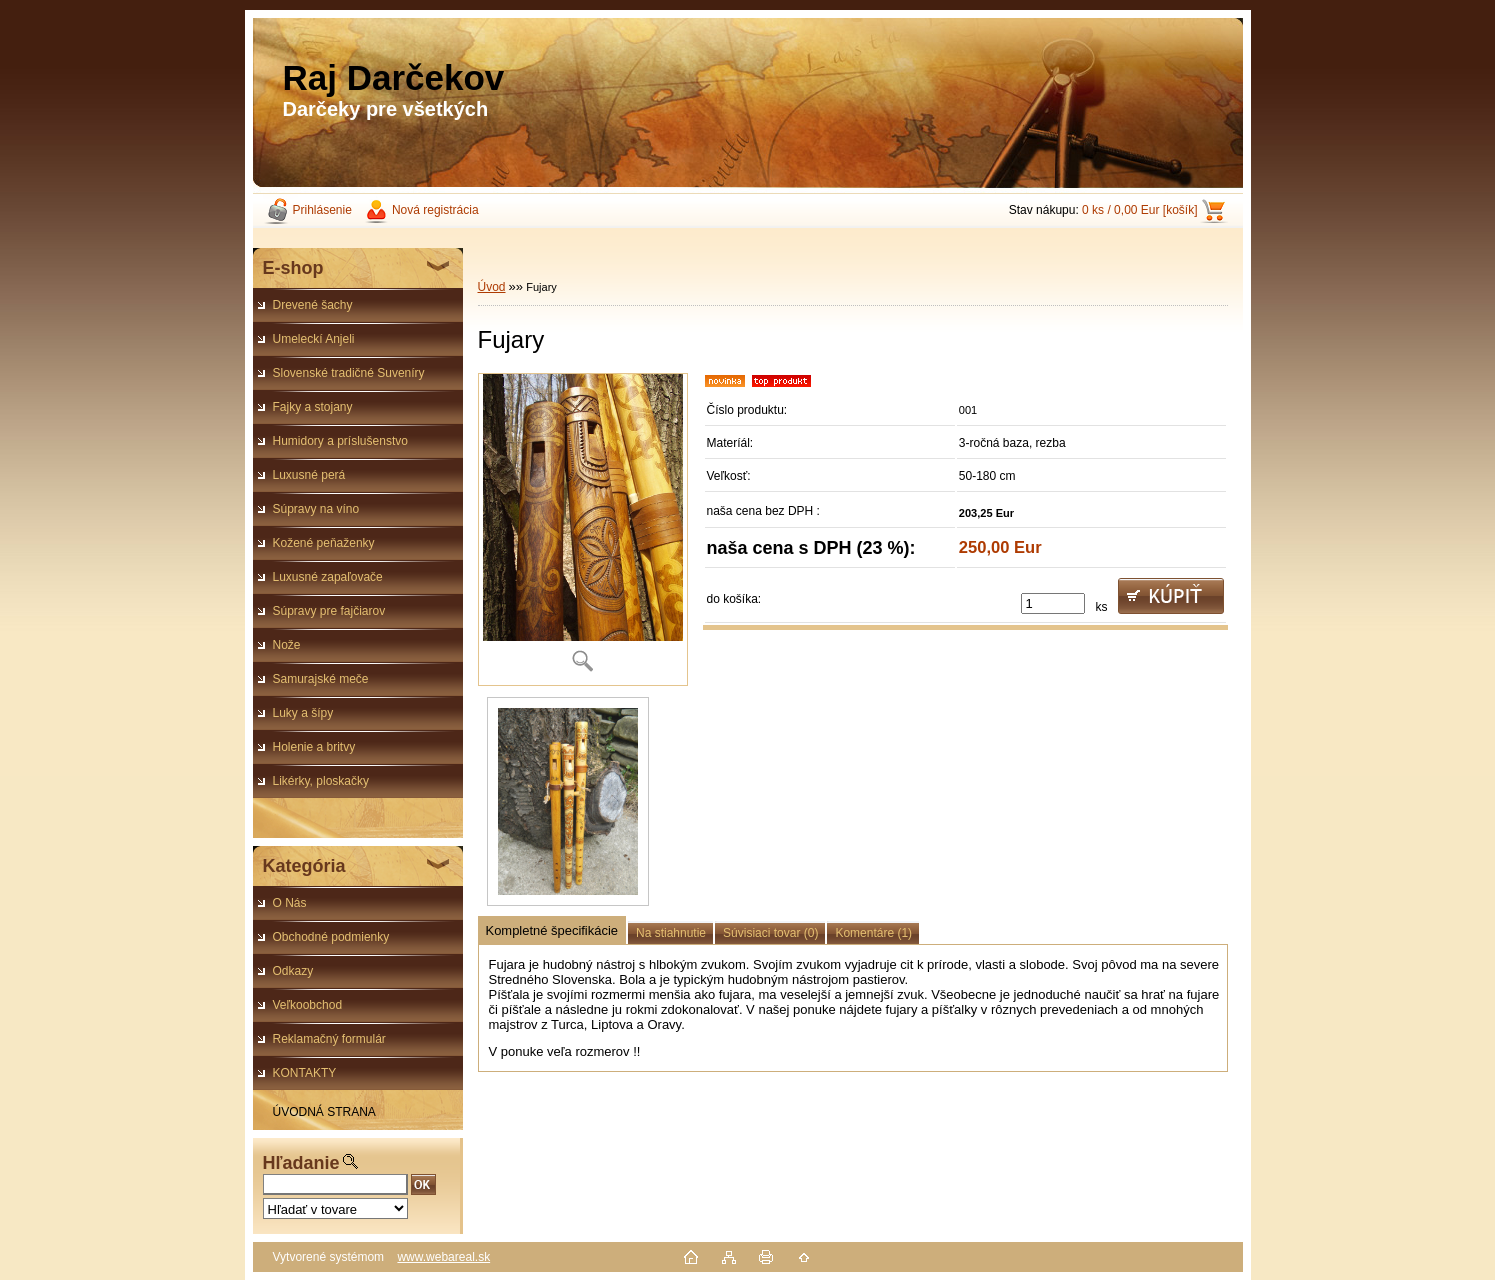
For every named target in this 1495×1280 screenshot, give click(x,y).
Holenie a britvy (314, 747)
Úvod (492, 287)
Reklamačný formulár (329, 1039)
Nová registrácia (435, 210)
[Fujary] (583, 529)
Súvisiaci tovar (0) (770, 933)
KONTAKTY (305, 1073)
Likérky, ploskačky (321, 781)
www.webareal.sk (443, 1257)
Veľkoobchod (308, 1005)
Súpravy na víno (316, 509)
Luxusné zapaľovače (328, 577)
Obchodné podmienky (331, 937)
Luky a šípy (303, 713)
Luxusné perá (309, 475)
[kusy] (1053, 603)
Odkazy (293, 971)
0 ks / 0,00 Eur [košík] (1139, 210)
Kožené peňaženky (324, 543)
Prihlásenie (322, 210)
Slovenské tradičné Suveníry (349, 373)
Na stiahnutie (671, 933)
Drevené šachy (313, 305)
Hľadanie (301, 1163)
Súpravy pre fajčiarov (329, 611)
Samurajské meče (321, 679)
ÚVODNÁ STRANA (324, 1112)
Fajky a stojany (313, 407)
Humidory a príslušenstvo (340, 441)
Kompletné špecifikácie (552, 930)
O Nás (290, 903)
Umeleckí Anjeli (314, 339)
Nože (287, 645)
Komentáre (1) (873, 933)
